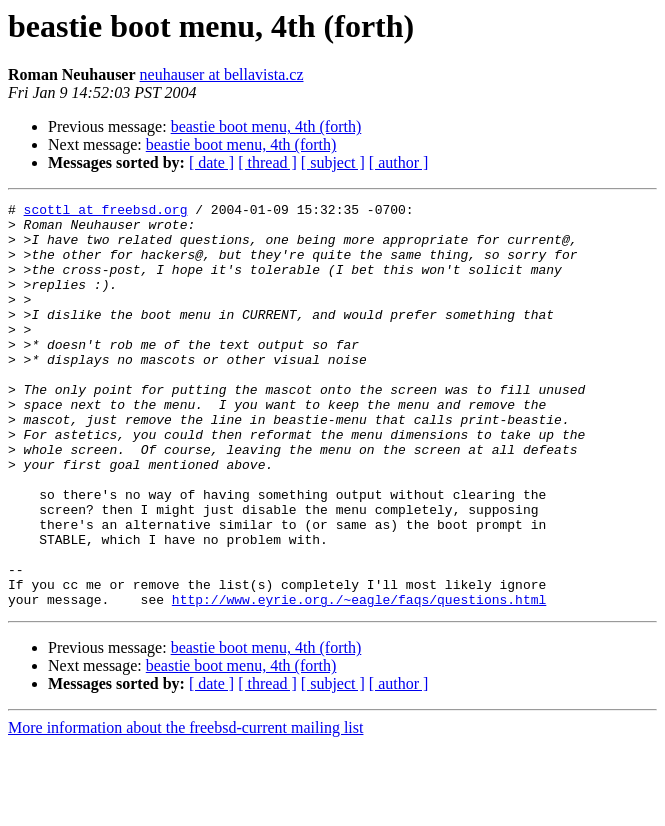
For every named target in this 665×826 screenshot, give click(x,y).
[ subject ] (333, 162)
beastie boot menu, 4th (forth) (266, 126)
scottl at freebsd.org (106, 212)
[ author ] (399, 162)
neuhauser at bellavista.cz (222, 74)
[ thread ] (267, 162)
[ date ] (211, 162)
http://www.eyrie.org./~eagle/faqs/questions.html (359, 680)
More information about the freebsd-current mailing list (185, 808)
